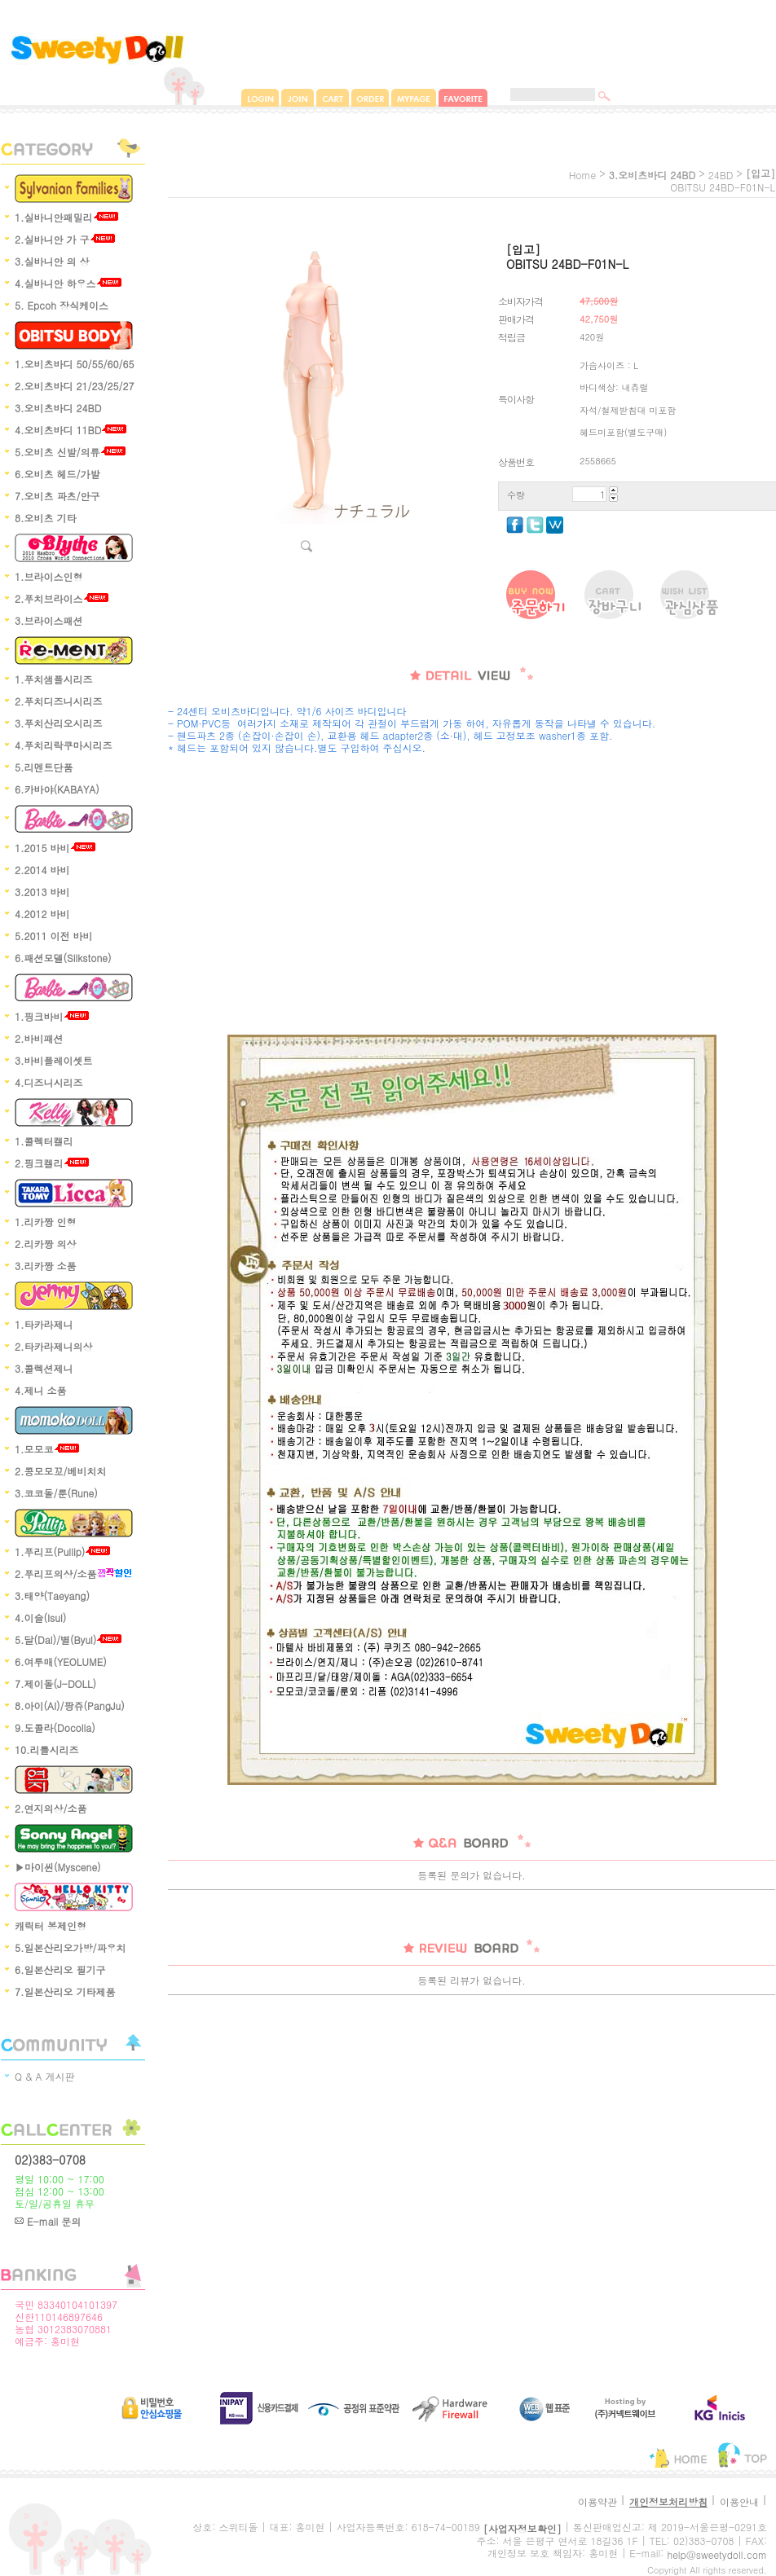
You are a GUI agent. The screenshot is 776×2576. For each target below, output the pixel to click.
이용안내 (739, 2501)
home (583, 175)
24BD (721, 175)
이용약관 (597, 2501)
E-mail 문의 (48, 2221)
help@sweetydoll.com (717, 2554)
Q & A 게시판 (45, 2076)
